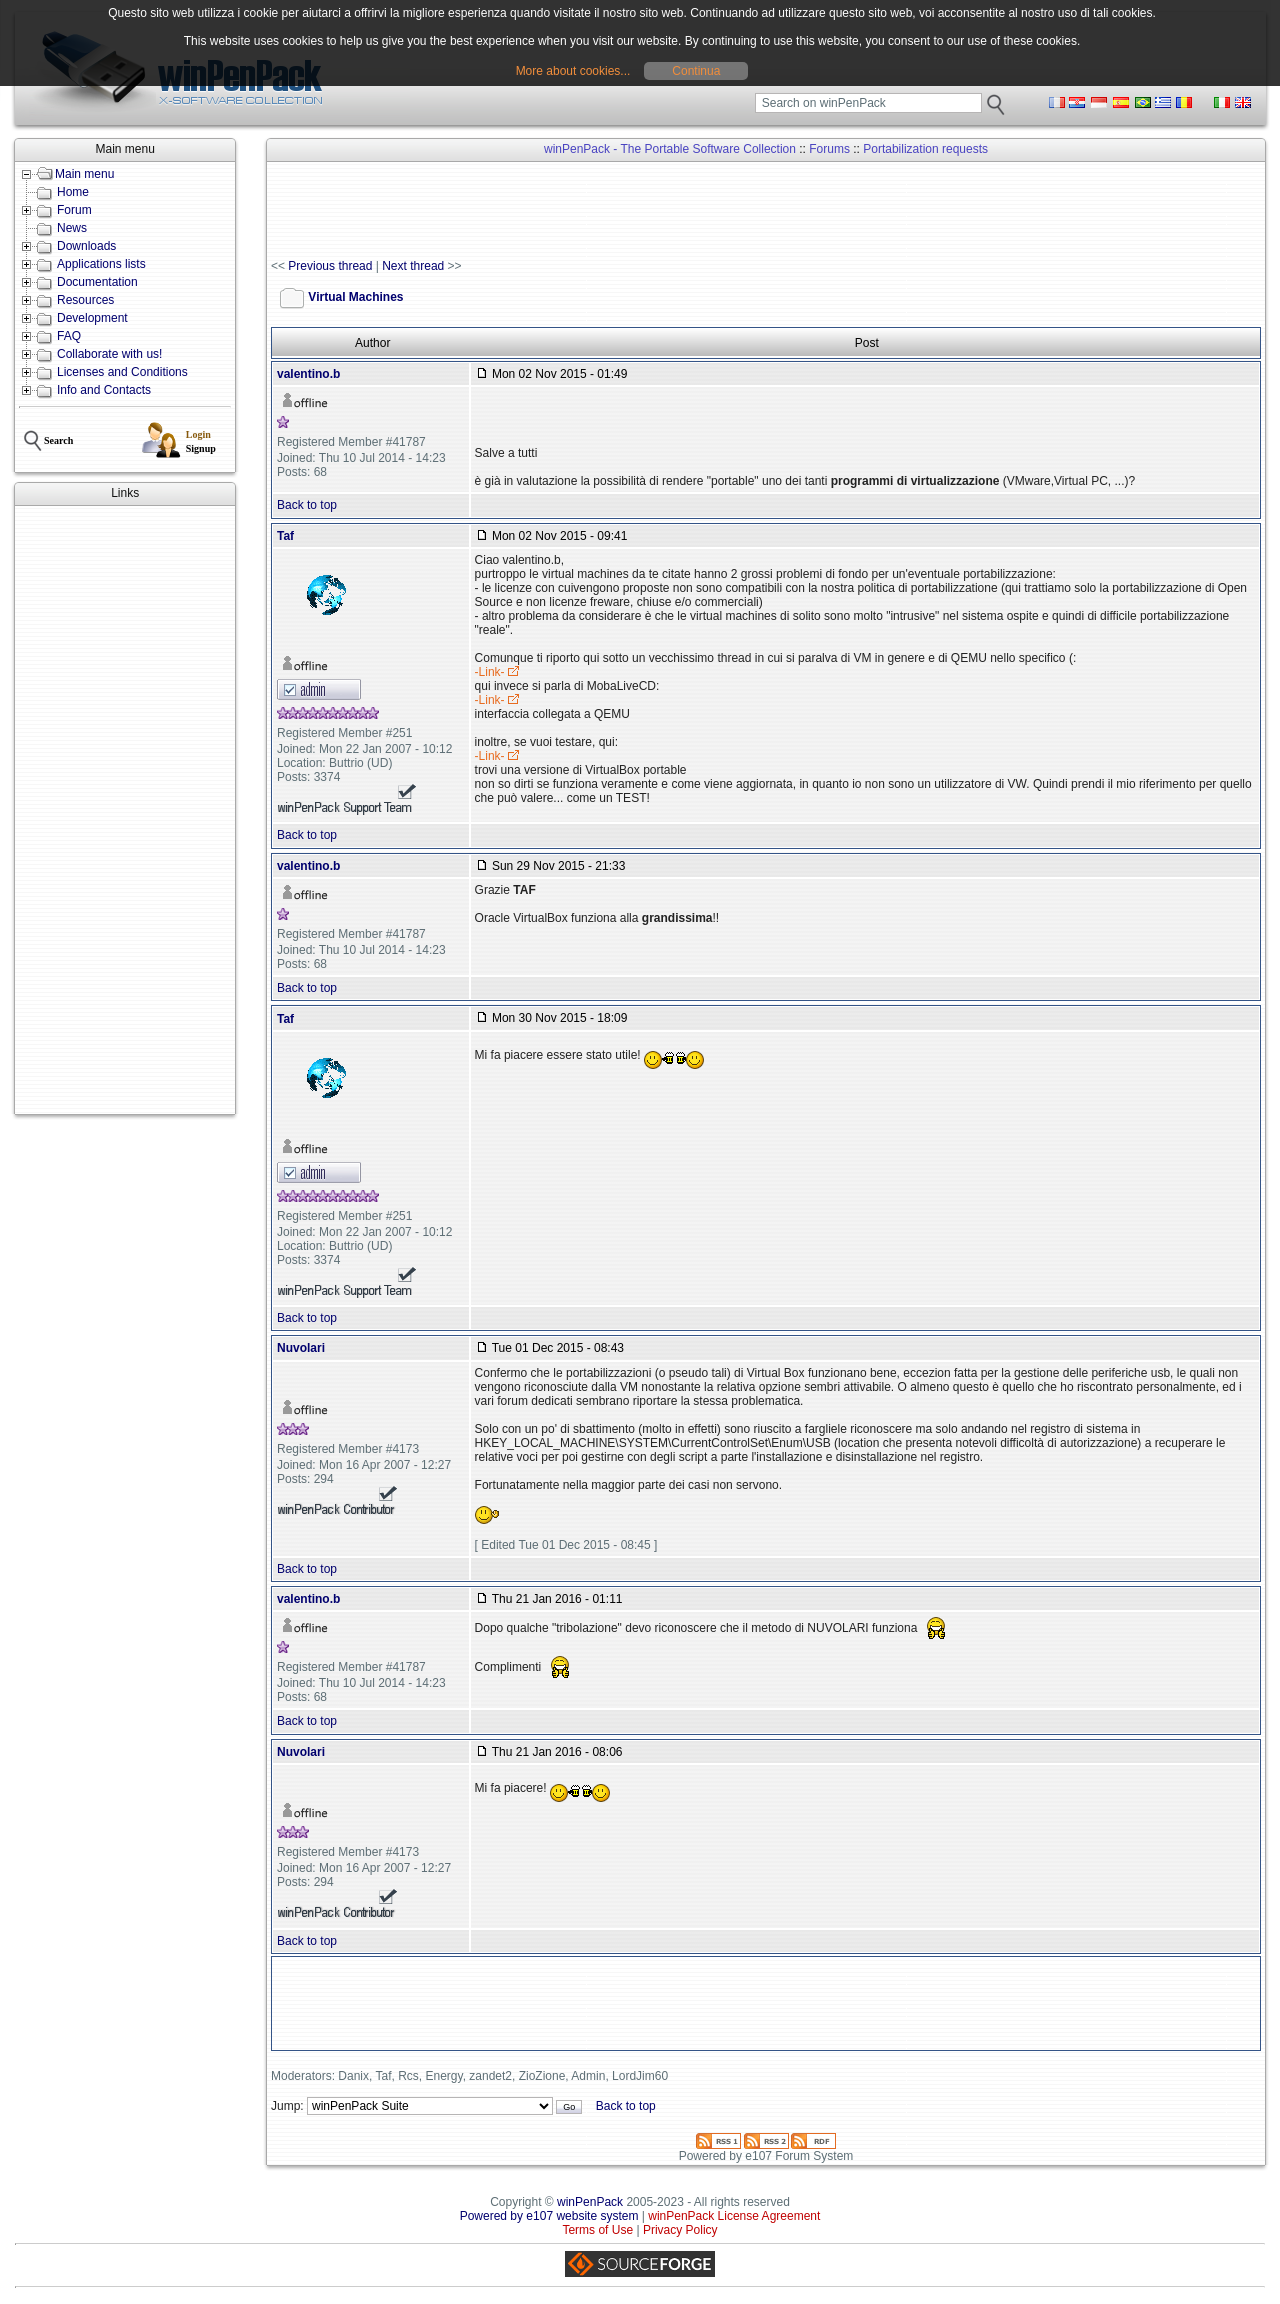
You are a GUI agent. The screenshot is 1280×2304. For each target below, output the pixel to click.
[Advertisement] (125, 810)
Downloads (86, 246)
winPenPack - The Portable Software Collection (670, 149)
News (72, 228)
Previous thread (330, 266)
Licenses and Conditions (122, 372)
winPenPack (590, 2202)
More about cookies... (573, 71)
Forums (829, 149)
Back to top (307, 505)
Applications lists (101, 264)
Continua (696, 71)
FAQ (69, 336)
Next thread (413, 266)
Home (73, 192)
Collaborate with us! (109, 354)
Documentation (97, 282)
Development (92, 318)
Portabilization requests (925, 149)
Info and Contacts (104, 390)
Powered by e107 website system (549, 2216)
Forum (74, 210)
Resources (85, 300)
